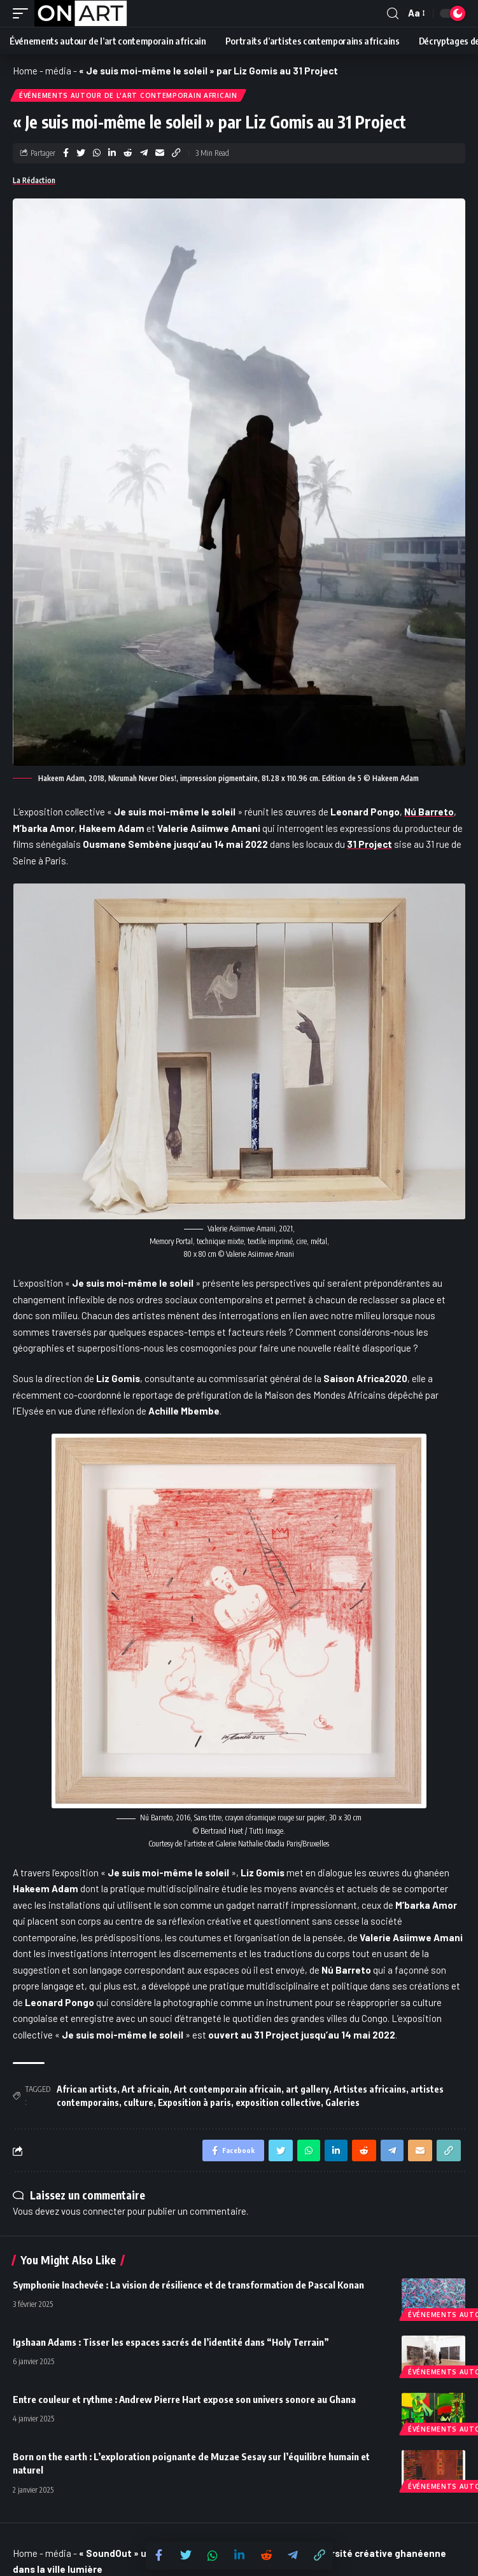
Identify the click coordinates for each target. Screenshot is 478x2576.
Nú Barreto (429, 811)
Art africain (145, 2089)
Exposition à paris (194, 2102)
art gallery (307, 2089)
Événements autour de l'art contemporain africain (128, 95)
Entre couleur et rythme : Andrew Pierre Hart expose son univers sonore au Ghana (184, 2399)
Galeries (342, 2102)
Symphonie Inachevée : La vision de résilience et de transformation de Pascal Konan (188, 2284)
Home (25, 70)
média (58, 70)
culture (138, 2102)
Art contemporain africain (227, 2089)
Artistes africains (370, 2089)
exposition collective (278, 2102)
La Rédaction (34, 180)
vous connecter (93, 2211)
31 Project (369, 844)
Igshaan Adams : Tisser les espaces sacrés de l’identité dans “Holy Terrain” (171, 2342)
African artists (87, 2089)
